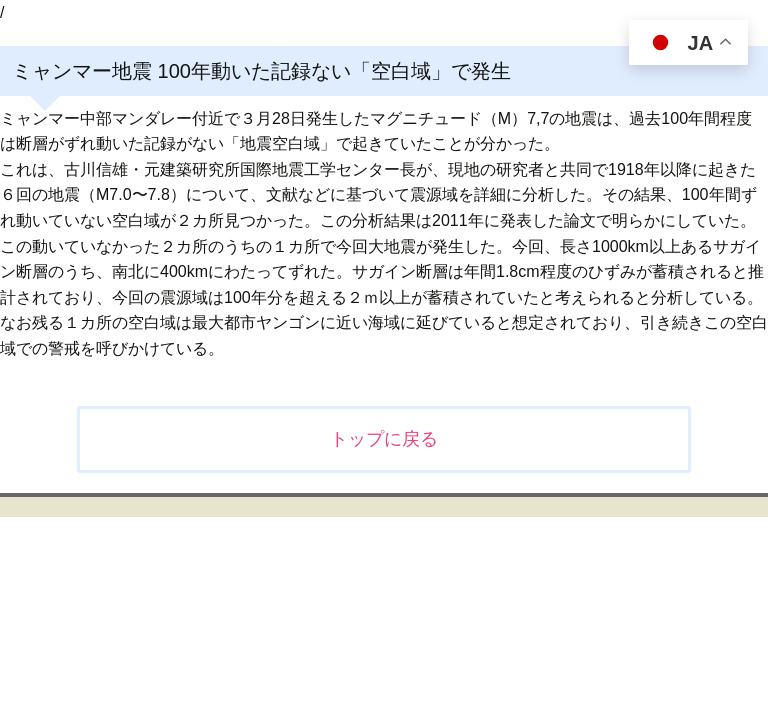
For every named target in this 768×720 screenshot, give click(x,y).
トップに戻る (384, 439)
